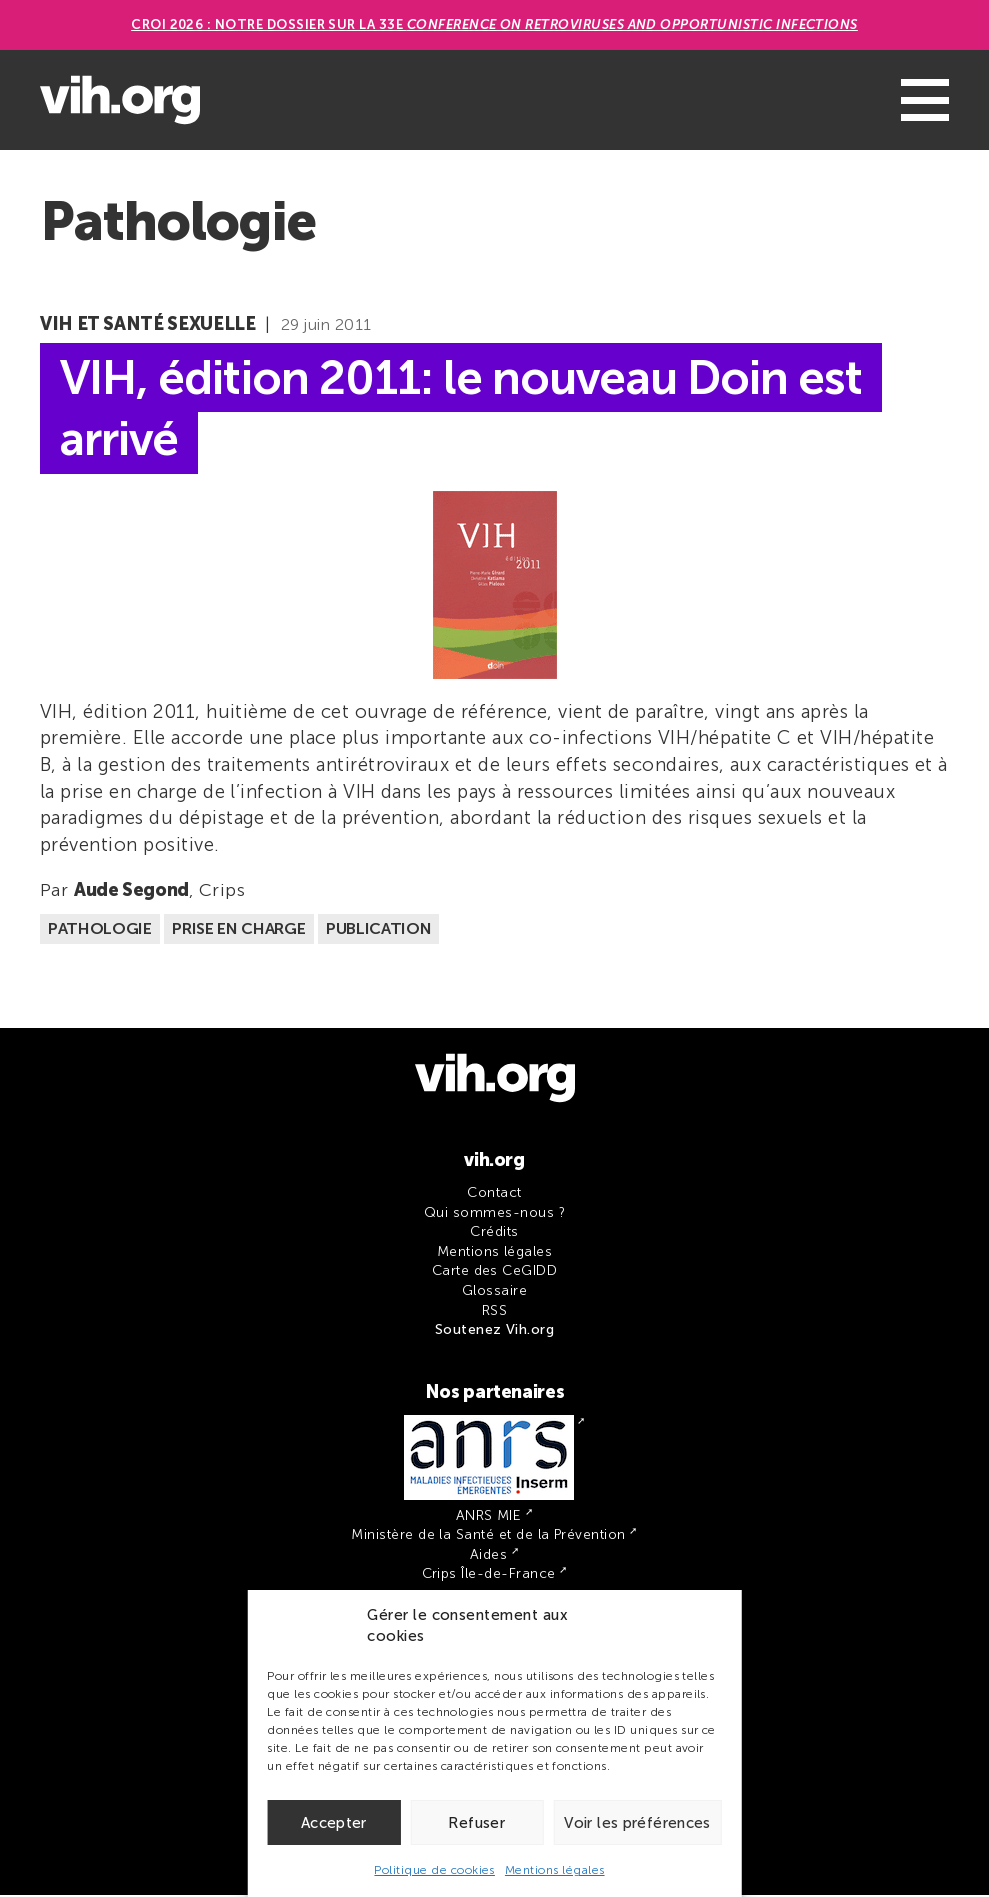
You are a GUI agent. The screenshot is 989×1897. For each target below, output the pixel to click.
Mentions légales (555, 1870)
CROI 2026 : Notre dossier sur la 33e (494, 24)
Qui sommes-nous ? (494, 1214)
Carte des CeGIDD (495, 1272)
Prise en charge (238, 930)
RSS (494, 1312)
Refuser (476, 1823)
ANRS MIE (489, 1517)
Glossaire (494, 1292)
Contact (494, 1194)
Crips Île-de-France (489, 1575)
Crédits (494, 1233)
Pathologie (100, 930)
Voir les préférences (637, 1823)
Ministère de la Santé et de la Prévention (488, 1536)
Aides (488, 1556)
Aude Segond (131, 892)
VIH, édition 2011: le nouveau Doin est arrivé (473, 409)
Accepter (334, 1823)
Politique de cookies (434, 1870)
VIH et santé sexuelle (147, 324)
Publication (378, 930)
